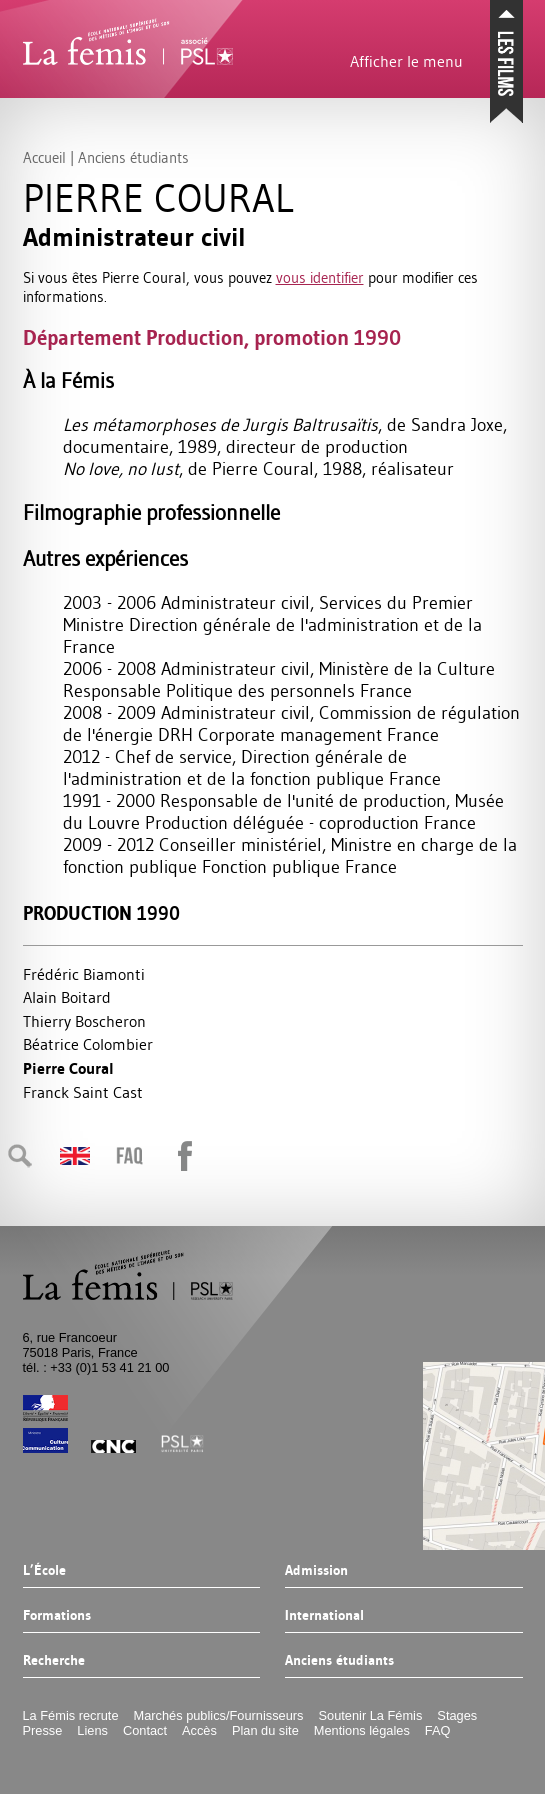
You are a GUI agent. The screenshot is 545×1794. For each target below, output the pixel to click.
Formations (57, 1616)
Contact (145, 1730)
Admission (316, 1571)
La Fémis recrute (71, 1715)
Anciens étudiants (339, 1661)
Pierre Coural (68, 1068)
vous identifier (320, 277)
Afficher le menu (406, 61)
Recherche (54, 1661)
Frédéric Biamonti (84, 974)
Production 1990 (101, 913)
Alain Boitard (67, 997)
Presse (43, 1730)
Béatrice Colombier (88, 1044)
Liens (92, 1730)
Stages (457, 1715)
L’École (44, 1571)
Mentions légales (362, 1730)
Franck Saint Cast (83, 1092)
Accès (199, 1730)
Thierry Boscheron (84, 1021)
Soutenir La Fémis (371, 1715)
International (324, 1616)
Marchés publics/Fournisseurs (219, 1715)
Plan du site (265, 1730)
